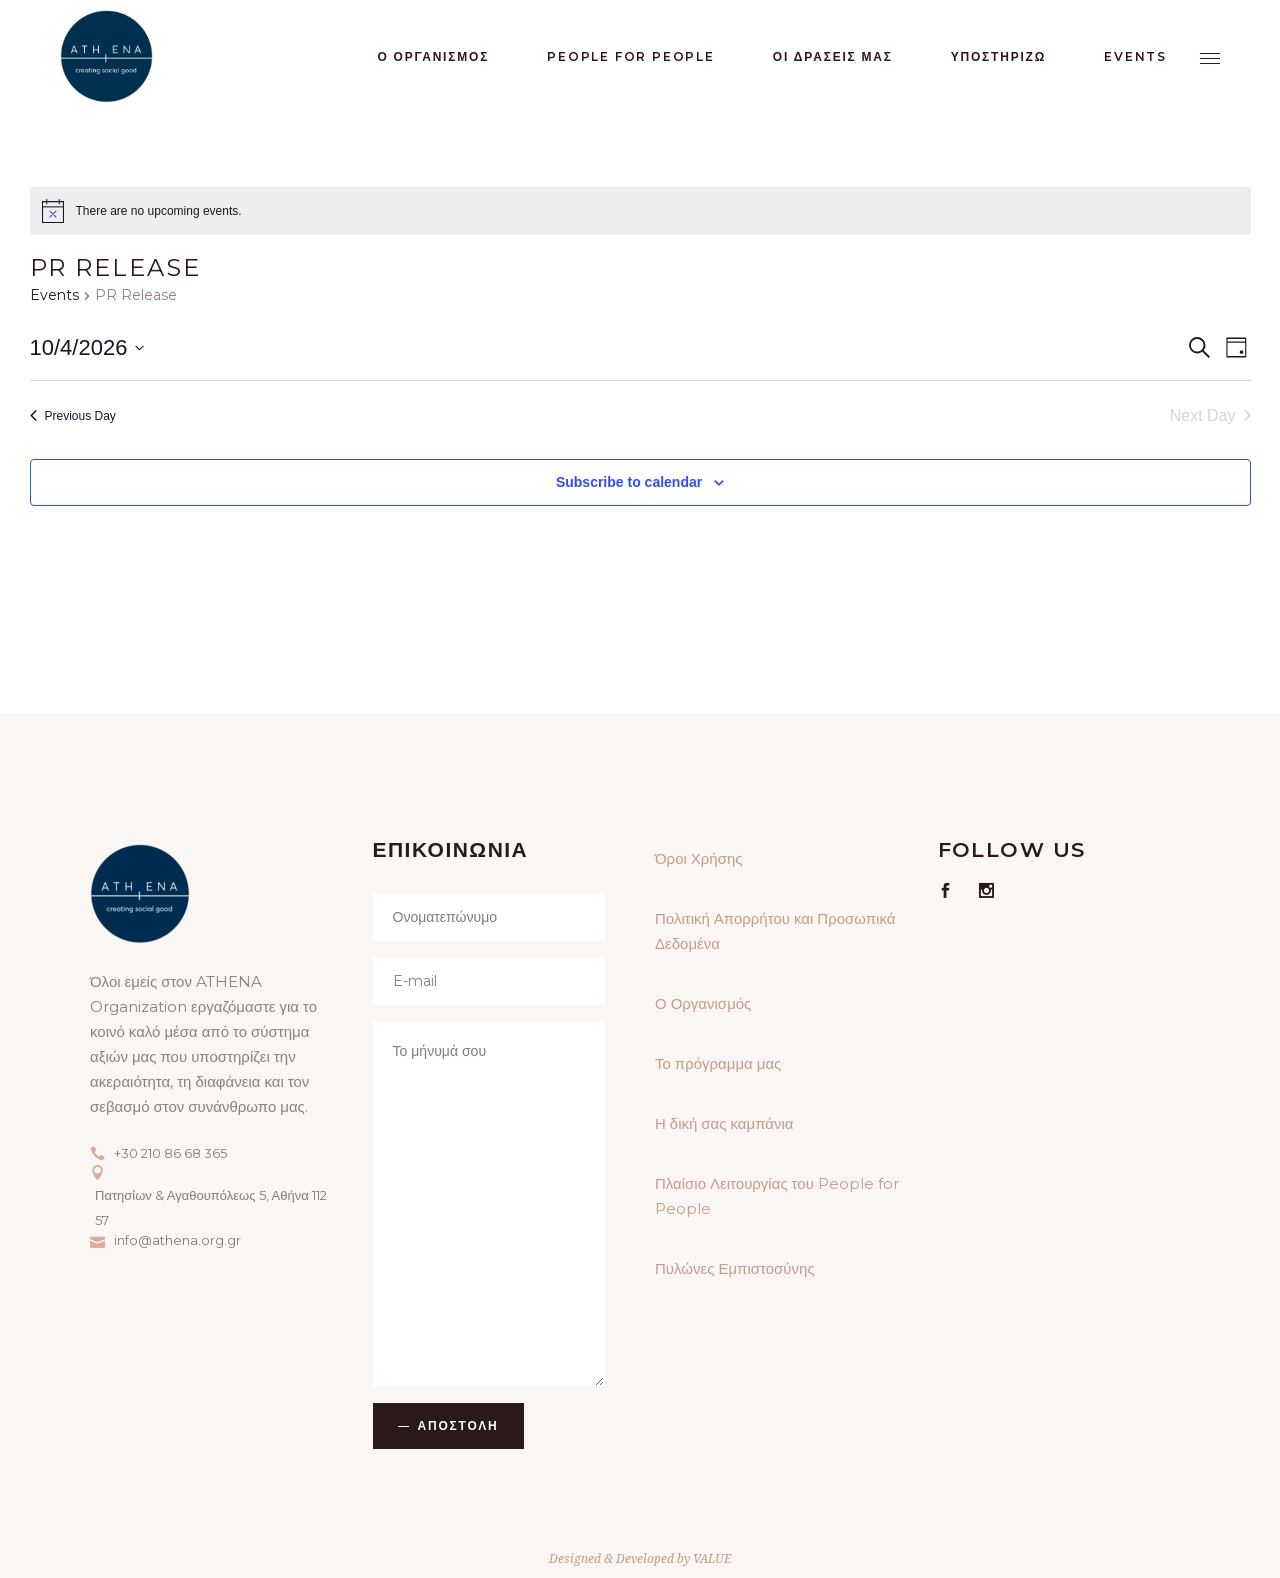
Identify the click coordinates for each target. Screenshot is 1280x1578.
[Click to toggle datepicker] (87, 347)
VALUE (712, 1558)
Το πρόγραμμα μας (718, 1063)
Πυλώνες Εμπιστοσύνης (735, 1268)
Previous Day (73, 416)
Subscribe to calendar (629, 482)
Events (54, 295)
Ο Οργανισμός (703, 1003)
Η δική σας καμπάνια (724, 1123)
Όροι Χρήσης (699, 858)
